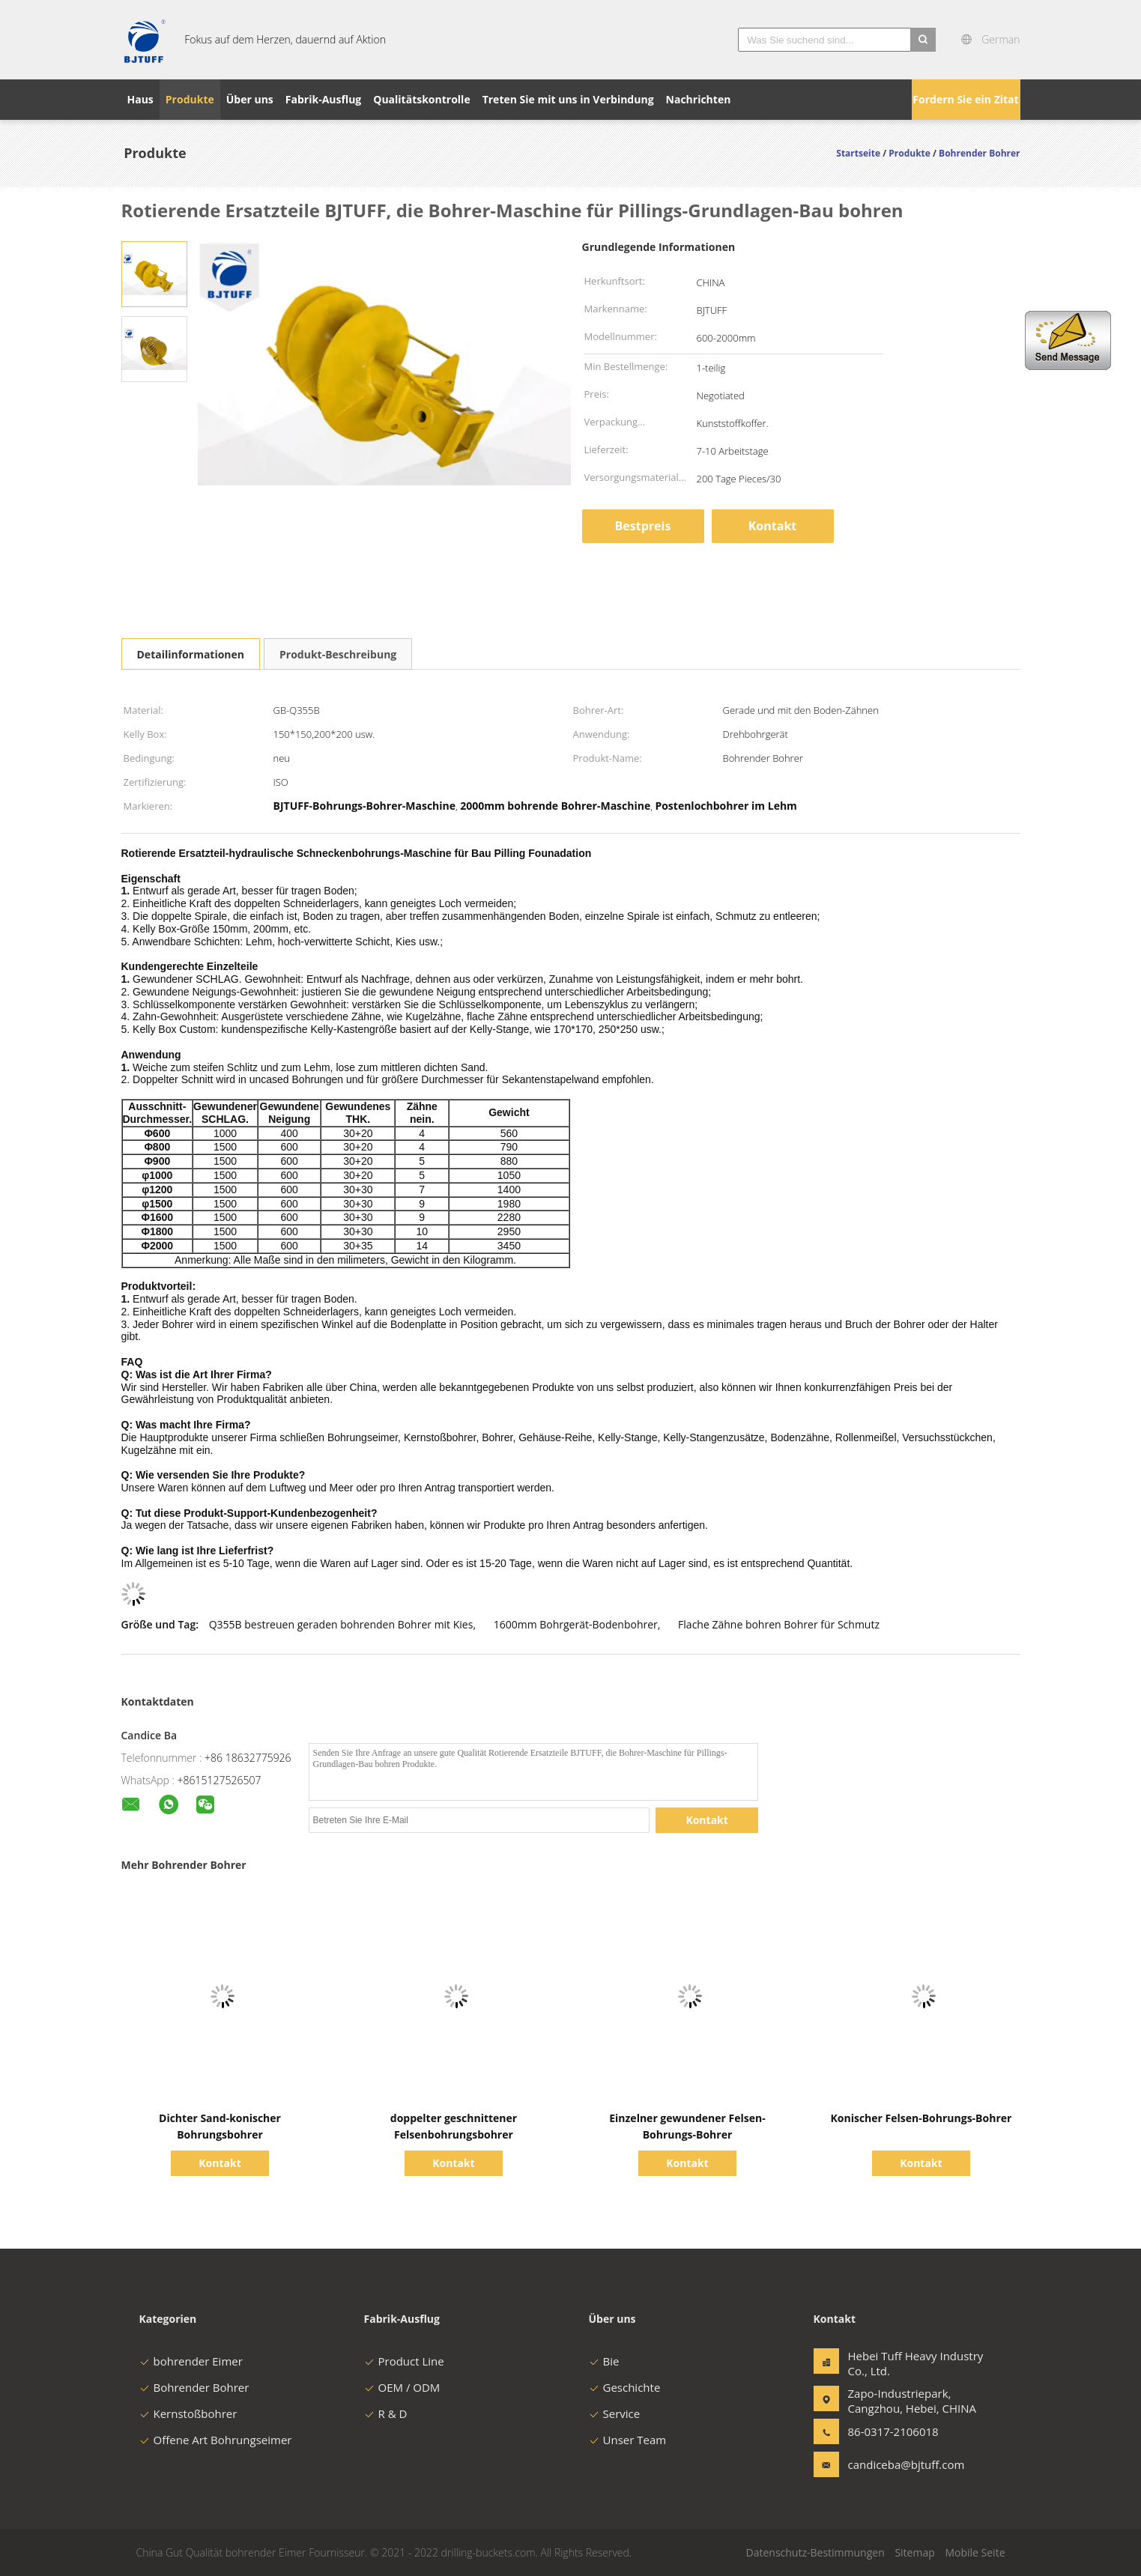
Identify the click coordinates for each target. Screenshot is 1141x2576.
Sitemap (914, 2552)
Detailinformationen (191, 654)
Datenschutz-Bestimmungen (815, 2552)
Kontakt (772, 526)
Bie (604, 2361)
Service (615, 2413)
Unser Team (628, 2439)
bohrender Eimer (191, 2361)
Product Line (404, 2361)
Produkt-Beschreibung (337, 654)
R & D (386, 2413)
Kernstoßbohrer (188, 2413)
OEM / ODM (402, 2387)
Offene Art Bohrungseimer (215, 2439)
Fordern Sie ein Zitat (965, 99)
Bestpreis (643, 526)
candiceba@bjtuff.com (895, 2464)
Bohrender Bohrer (194, 2387)
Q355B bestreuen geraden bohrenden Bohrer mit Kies (341, 1624)
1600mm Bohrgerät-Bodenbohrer (576, 1624)
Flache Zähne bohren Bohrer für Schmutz (779, 1624)
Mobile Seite (975, 2552)
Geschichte (625, 2387)
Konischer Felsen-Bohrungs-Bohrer (920, 2118)
